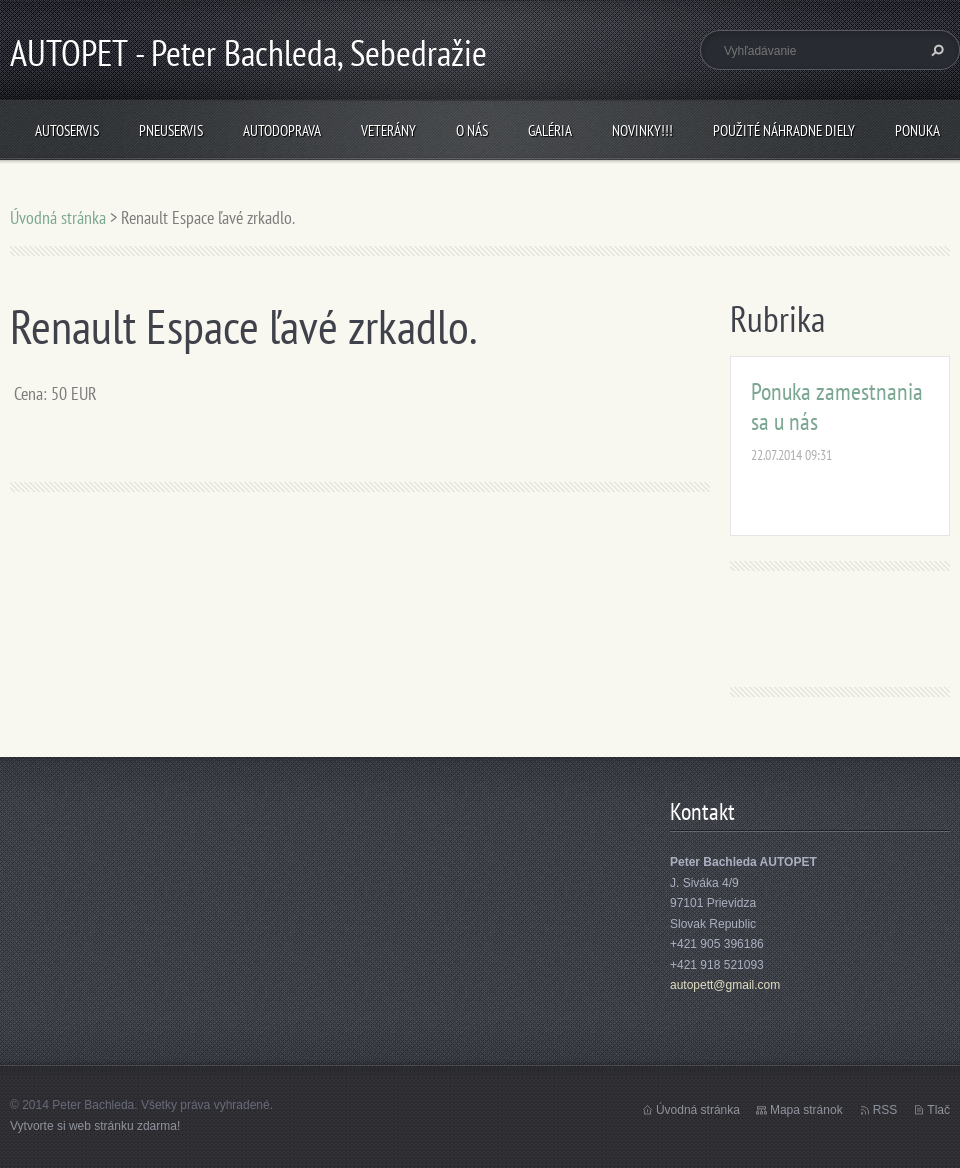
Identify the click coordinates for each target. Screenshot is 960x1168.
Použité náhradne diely (784, 130)
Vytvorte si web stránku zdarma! (95, 1126)
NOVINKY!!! (642, 130)
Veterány (388, 130)
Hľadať (935, 50)
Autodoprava (282, 130)
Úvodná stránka (58, 217)
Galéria (550, 130)
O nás (472, 130)
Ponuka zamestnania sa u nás (837, 406)
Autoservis (67, 130)
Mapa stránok (806, 1110)
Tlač (938, 1110)
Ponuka (917, 130)
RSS (885, 1110)
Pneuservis (171, 130)
